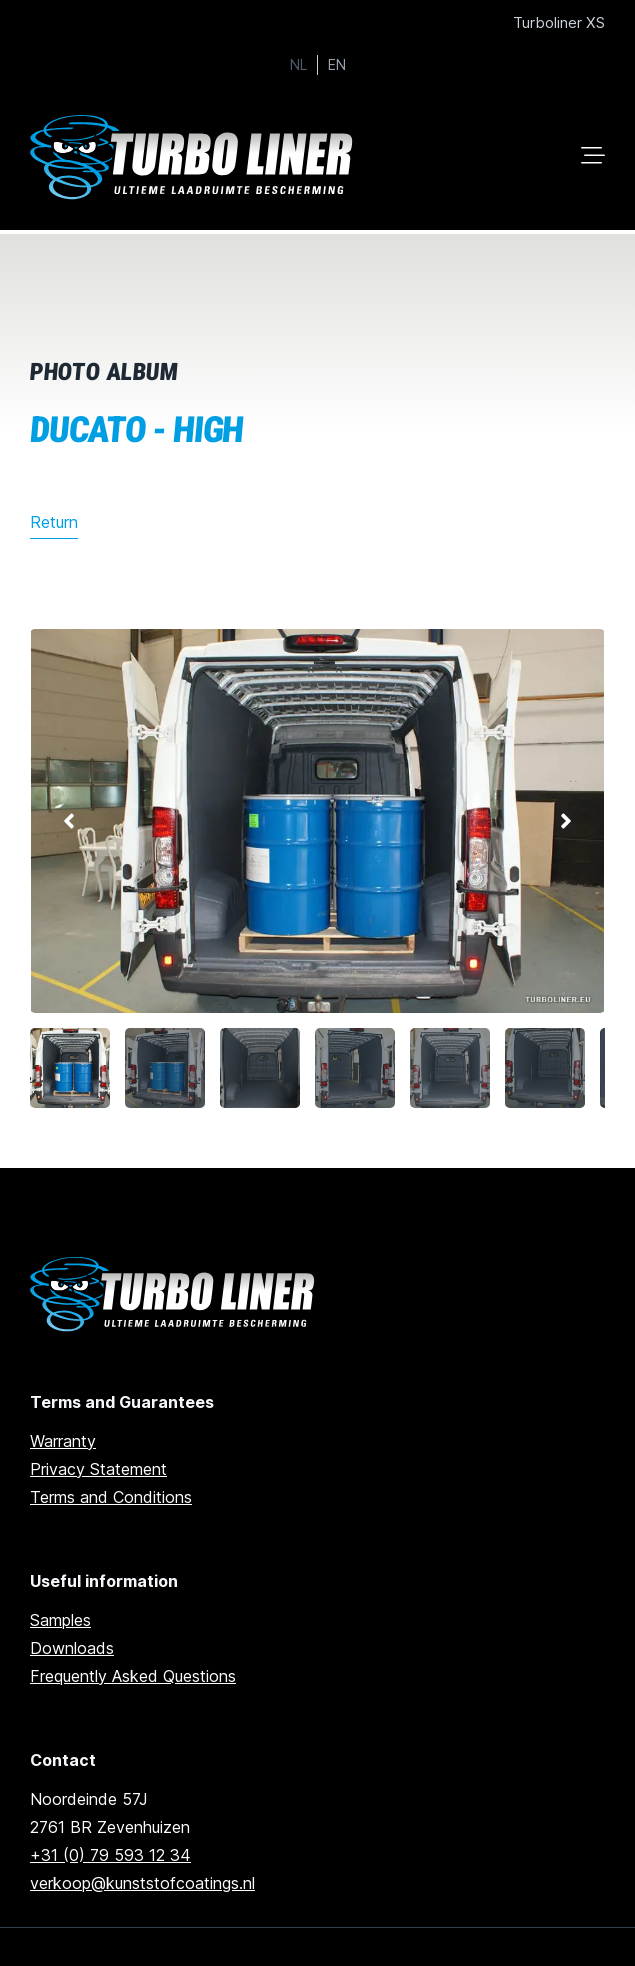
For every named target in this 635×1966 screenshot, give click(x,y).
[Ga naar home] (195, 157)
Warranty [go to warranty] (63, 1441)
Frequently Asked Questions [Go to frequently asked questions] (133, 1676)
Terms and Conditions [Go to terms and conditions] (111, 1497)
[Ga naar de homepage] (175, 1294)
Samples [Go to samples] (60, 1620)
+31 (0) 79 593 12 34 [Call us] (110, 1855)
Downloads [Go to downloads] (72, 1648)
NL (298, 65)
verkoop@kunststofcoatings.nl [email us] (142, 1883)
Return (54, 522)
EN (337, 65)
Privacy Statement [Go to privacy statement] (98, 1469)
